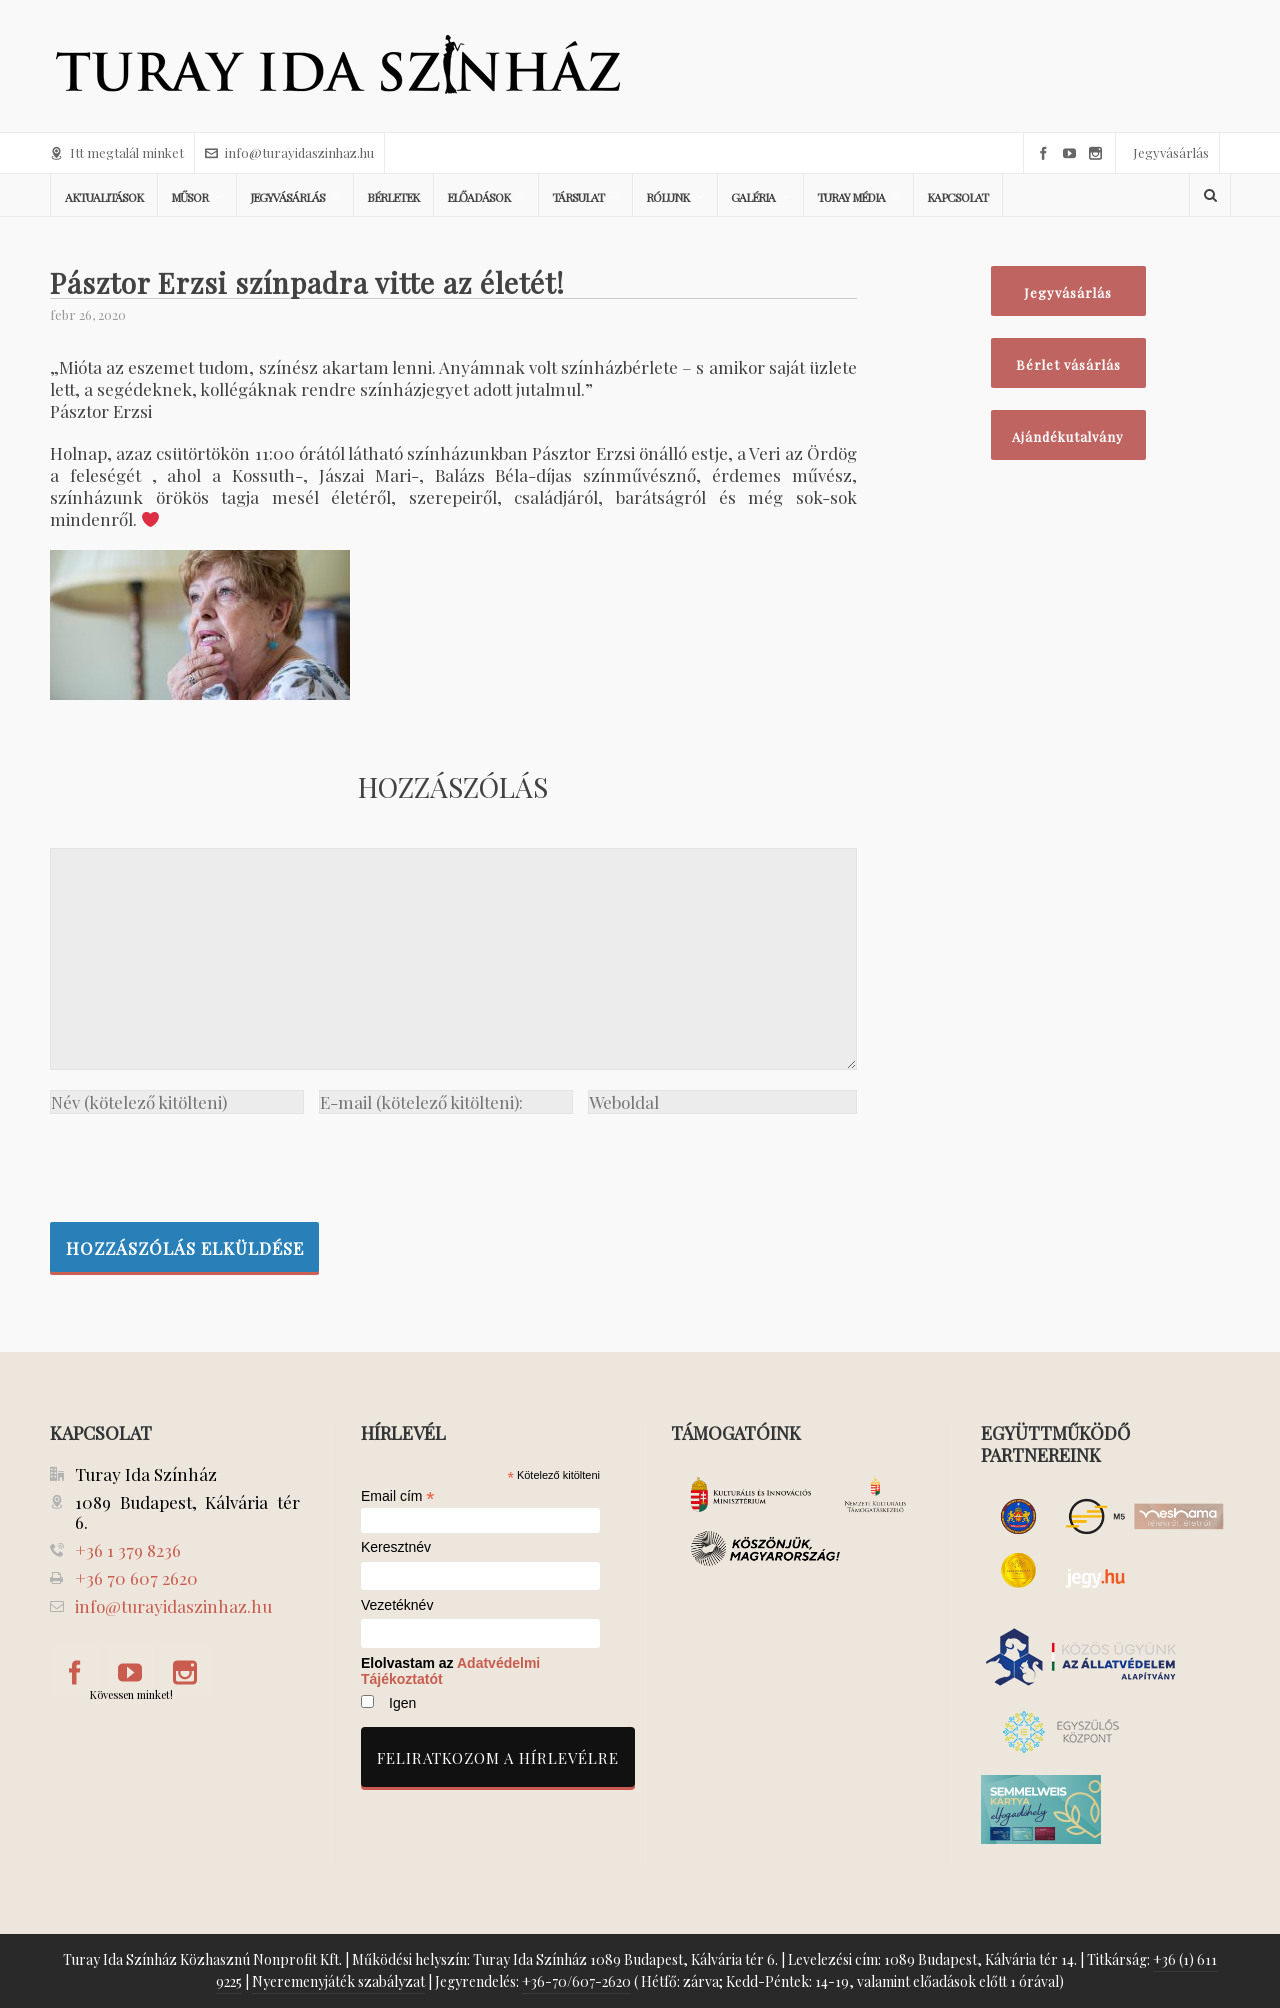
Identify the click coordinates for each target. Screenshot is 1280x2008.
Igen (402, 1703)
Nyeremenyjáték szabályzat (338, 1981)
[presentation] (202, 1163)
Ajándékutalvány (1068, 436)
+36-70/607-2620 (576, 1981)
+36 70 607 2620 (136, 1578)
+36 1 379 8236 (128, 1550)
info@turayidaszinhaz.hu (289, 152)
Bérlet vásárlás (1068, 364)
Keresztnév (396, 1547)
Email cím (398, 1496)
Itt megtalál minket (117, 152)
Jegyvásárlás (1171, 152)
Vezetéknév (397, 1605)
